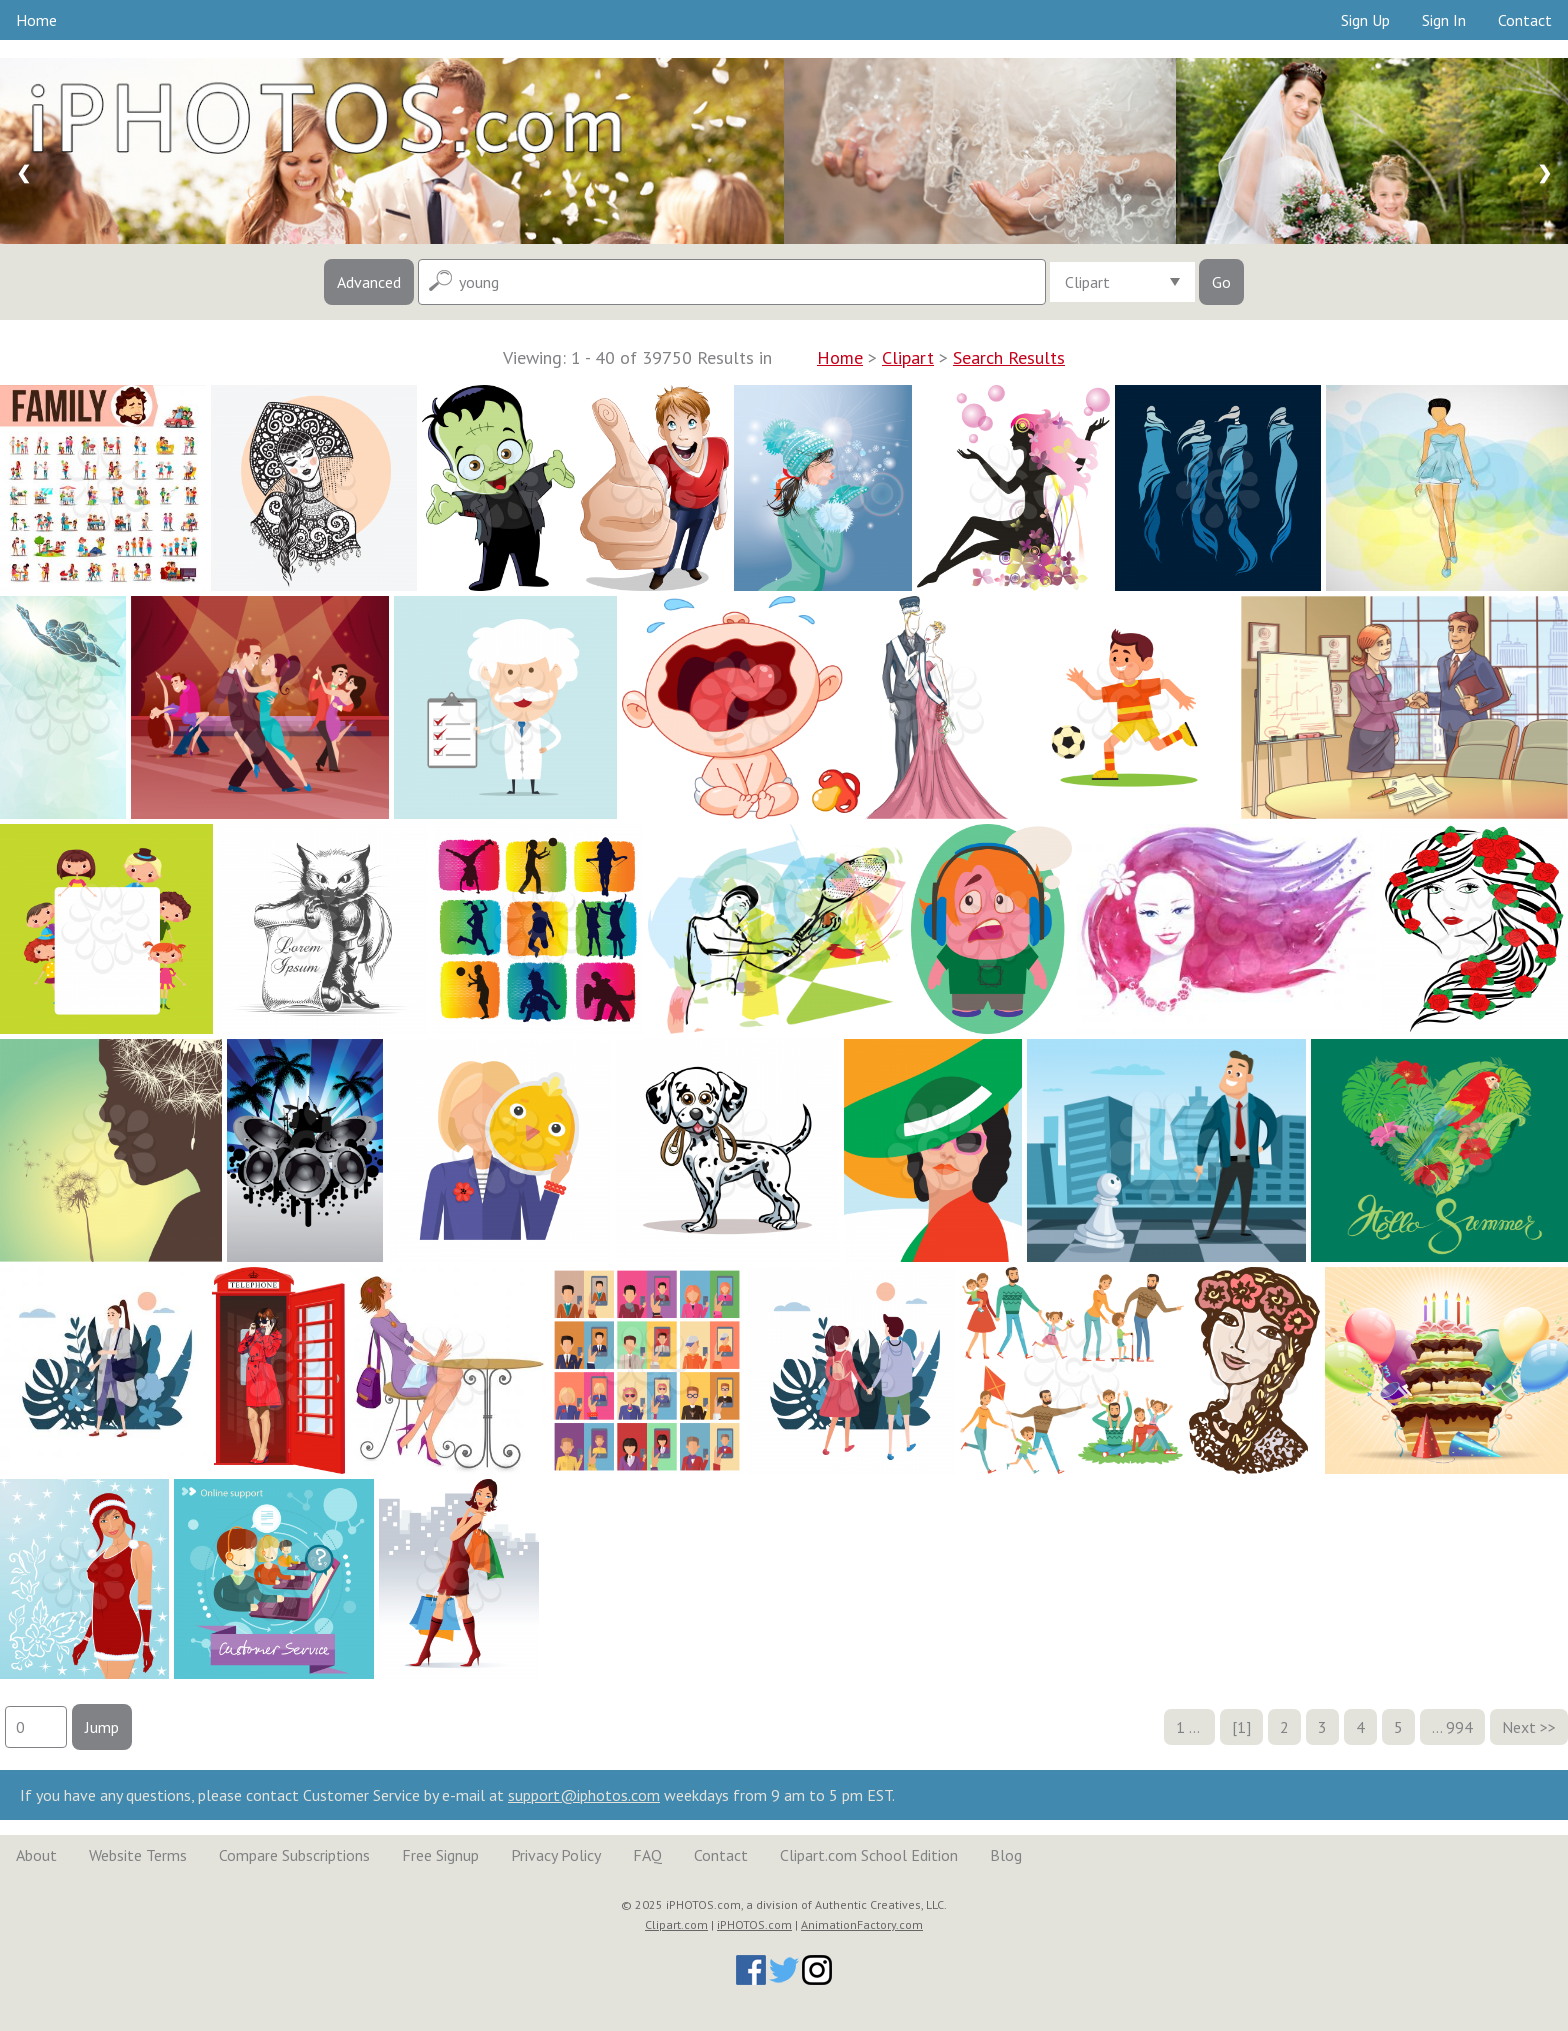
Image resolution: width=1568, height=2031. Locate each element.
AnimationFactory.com (862, 1924)
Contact (1525, 20)
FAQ (647, 1855)
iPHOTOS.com (754, 1924)
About (36, 1855)
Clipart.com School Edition (869, 1855)
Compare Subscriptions (294, 1855)
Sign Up (1365, 20)
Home (36, 20)
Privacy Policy (556, 1855)
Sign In (1444, 20)
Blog (1006, 1855)
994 (1459, 1727)
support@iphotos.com (584, 1795)
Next (1519, 1727)
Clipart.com (676, 1924)
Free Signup (440, 1855)
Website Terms (138, 1855)
